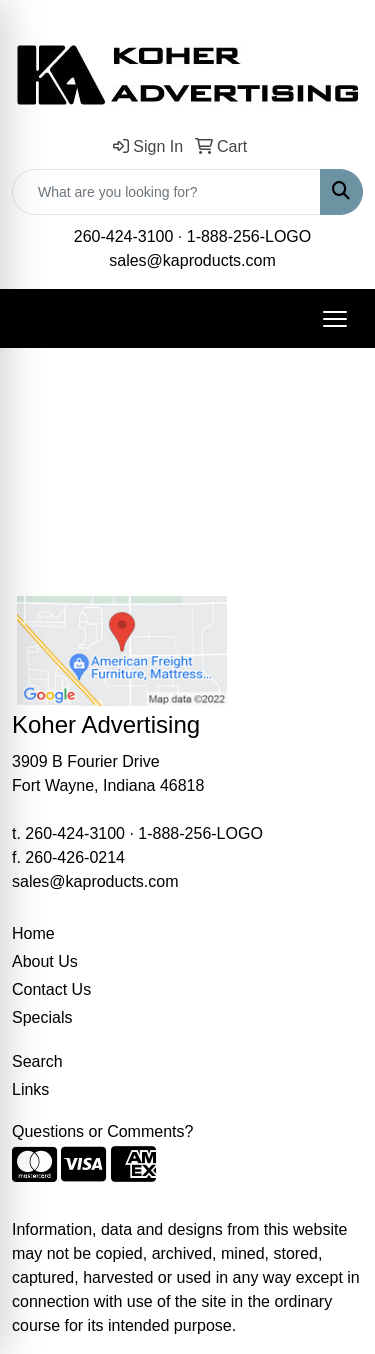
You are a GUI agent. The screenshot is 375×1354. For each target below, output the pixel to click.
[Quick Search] (166, 192)
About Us (45, 961)
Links (30, 1089)
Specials (42, 1017)
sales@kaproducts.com (192, 260)
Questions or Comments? (102, 1131)
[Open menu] (335, 319)
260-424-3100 (124, 236)
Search (37, 1061)
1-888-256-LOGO (249, 236)
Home (33, 933)
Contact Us (51, 989)
